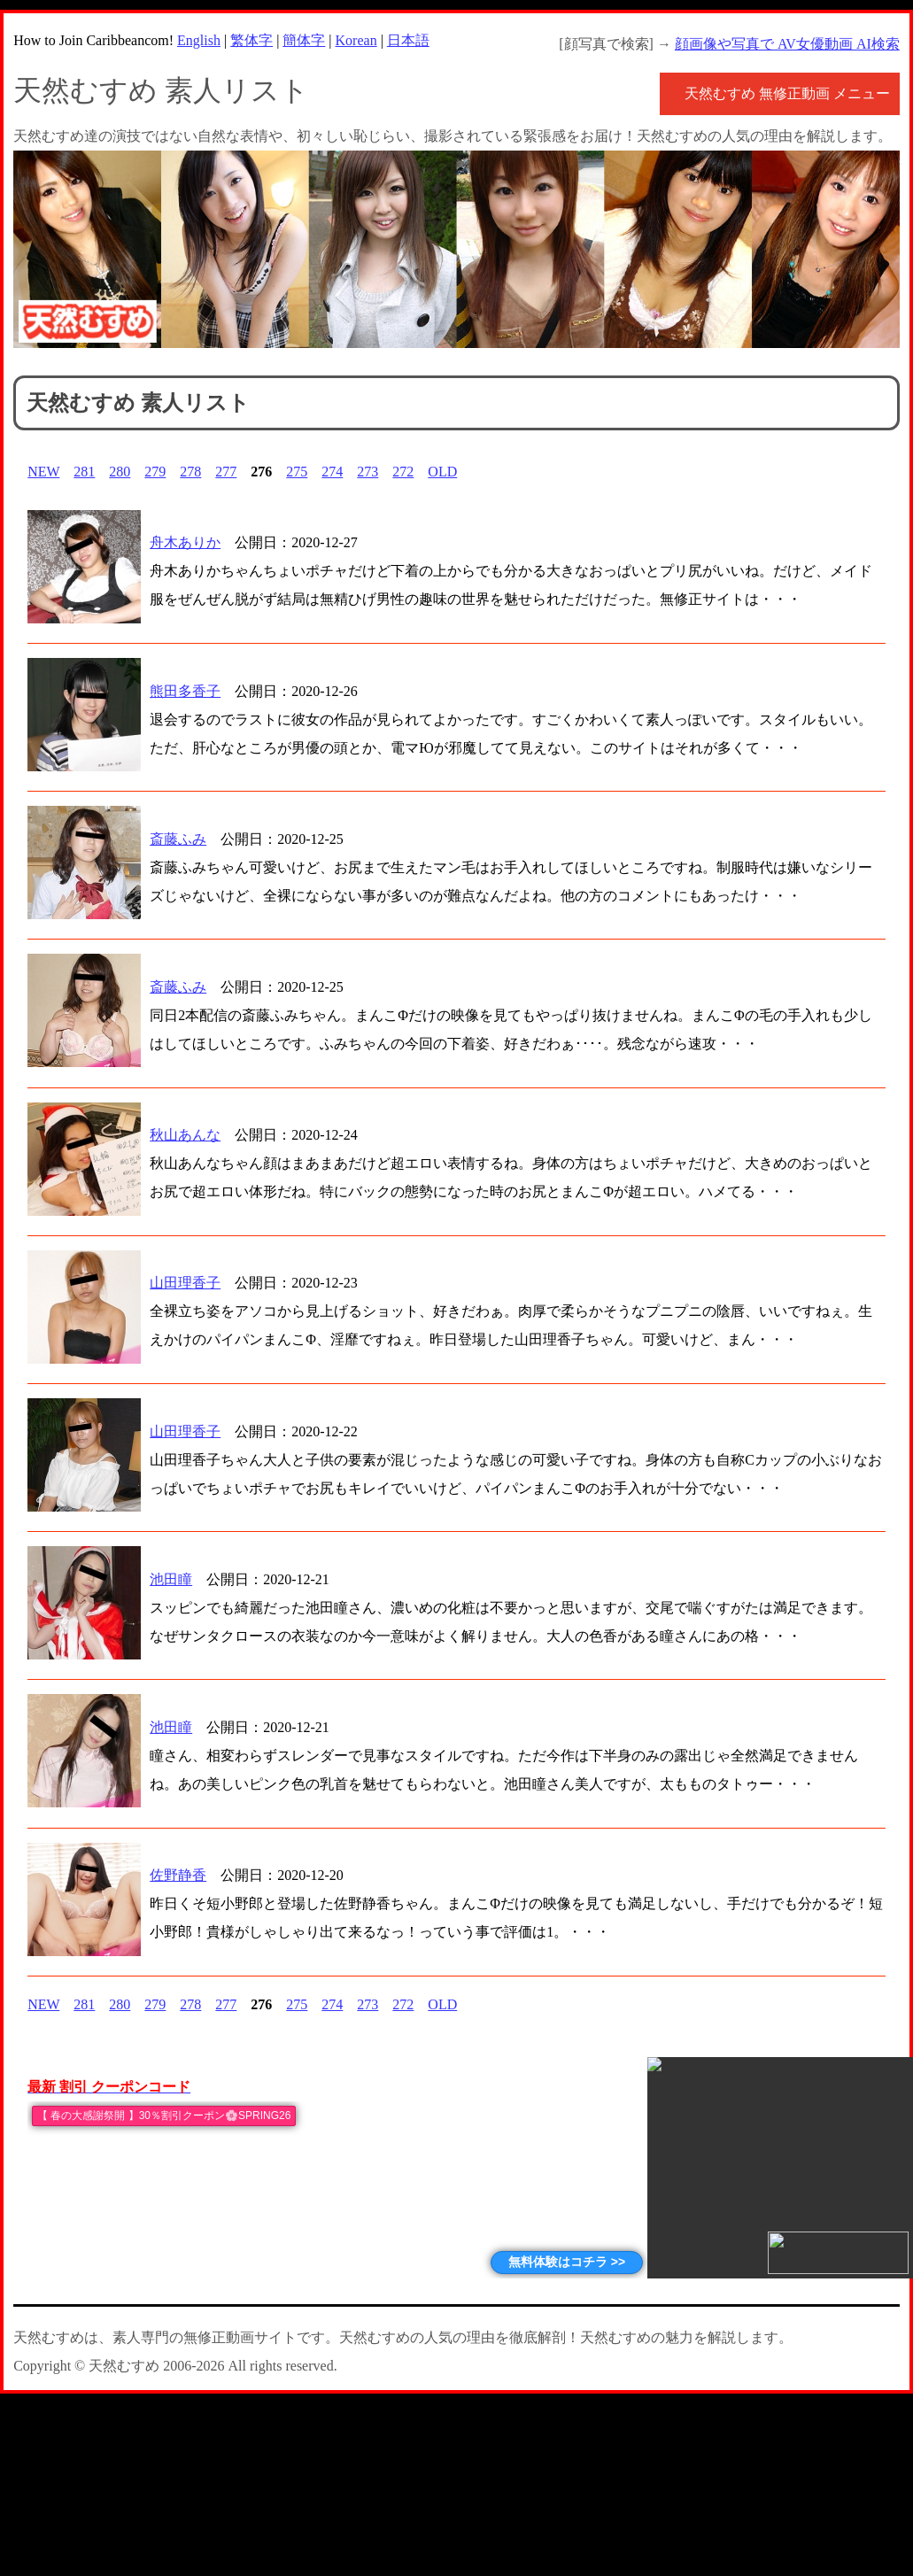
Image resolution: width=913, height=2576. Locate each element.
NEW (43, 471)
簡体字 (303, 40)
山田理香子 (185, 1282)
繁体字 (251, 40)
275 (296, 471)
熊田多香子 (185, 691)
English (199, 40)
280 (119, 471)
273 (367, 471)
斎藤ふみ (178, 839)
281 (84, 471)
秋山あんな (185, 1134)
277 (225, 471)
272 (403, 471)
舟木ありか (185, 542)
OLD (442, 471)
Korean (356, 40)
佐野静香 (178, 1875)
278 (190, 471)
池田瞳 (171, 1579)
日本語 (408, 40)
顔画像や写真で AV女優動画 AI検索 (787, 43)
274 (332, 471)
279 (155, 471)
